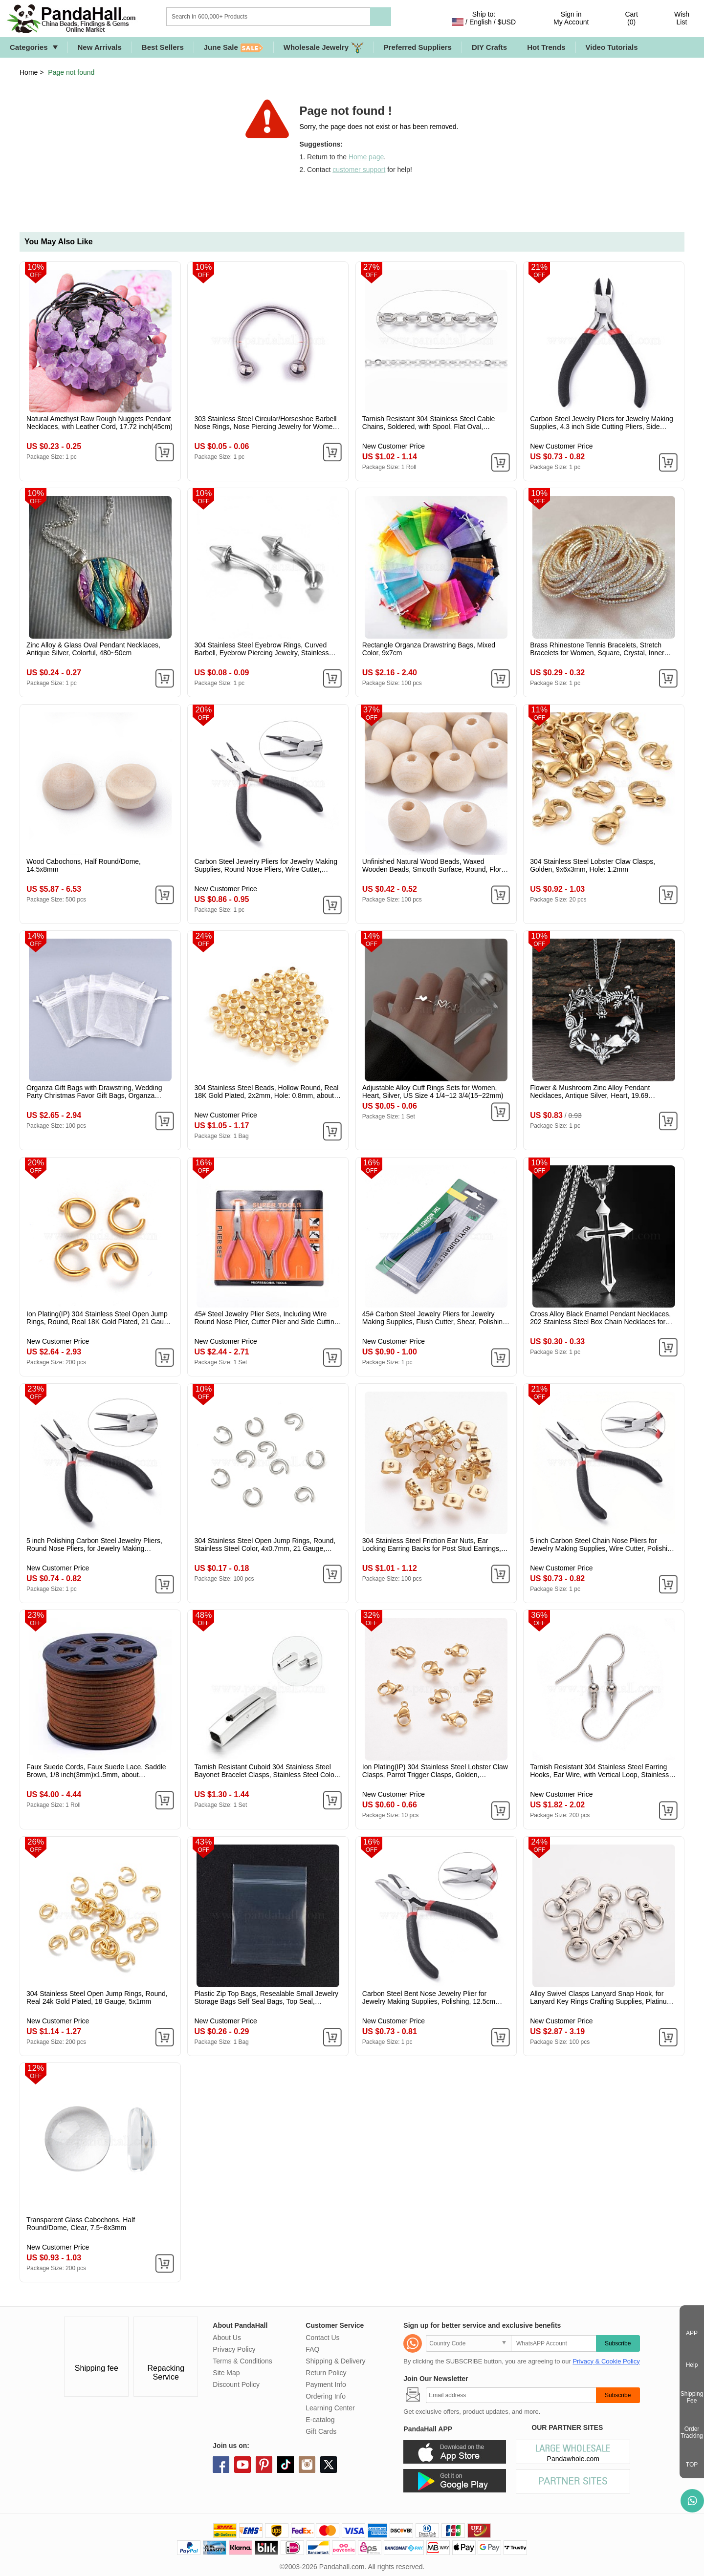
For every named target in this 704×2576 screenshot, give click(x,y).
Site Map (226, 2373)
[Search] (308, 16)
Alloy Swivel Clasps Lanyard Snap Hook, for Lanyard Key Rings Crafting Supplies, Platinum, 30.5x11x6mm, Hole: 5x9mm (602, 1997)
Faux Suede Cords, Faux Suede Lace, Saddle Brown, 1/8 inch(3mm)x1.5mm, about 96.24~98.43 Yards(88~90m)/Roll (96, 1771)
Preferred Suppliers (418, 47)
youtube (242, 2464)
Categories (29, 47)
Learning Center (330, 2408)
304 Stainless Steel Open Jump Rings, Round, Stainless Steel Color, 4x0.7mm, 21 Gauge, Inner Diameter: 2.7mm (264, 1544)
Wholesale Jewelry (324, 47)
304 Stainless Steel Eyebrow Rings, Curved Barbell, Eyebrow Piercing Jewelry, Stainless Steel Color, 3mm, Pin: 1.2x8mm (261, 649)
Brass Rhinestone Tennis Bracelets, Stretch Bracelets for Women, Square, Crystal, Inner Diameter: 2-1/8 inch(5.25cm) (597, 649)
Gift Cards (321, 2431)
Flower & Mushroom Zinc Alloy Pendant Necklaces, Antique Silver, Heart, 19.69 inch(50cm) (590, 1091)
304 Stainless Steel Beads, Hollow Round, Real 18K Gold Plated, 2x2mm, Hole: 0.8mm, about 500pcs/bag (266, 1091)
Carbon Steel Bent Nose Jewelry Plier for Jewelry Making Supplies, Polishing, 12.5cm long (428, 1997)
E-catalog (320, 2420)
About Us (227, 2337)
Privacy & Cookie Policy (605, 2361)
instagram (307, 2464)
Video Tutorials (612, 47)
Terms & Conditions (242, 2361)
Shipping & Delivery (335, 2361)
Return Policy (326, 2373)
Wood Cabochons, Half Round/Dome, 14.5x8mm (83, 865)
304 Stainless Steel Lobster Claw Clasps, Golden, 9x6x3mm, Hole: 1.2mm (592, 865)
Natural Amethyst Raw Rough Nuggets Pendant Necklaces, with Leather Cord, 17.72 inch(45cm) (99, 422)
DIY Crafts (489, 47)
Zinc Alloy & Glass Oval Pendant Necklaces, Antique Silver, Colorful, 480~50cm (93, 649)
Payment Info (326, 2384)
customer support (358, 169)
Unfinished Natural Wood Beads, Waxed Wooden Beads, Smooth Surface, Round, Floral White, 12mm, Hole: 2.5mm (434, 865)
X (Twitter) (328, 2464)
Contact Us (322, 2337)
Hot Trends (546, 47)
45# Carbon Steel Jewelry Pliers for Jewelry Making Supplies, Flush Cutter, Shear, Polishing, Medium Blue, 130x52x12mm (435, 1318)
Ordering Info (326, 2396)
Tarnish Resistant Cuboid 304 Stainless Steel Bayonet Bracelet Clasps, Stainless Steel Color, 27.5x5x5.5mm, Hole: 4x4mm (266, 1771)
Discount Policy (236, 2384)
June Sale (234, 47)
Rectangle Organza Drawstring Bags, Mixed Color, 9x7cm (428, 649)
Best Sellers (163, 47)
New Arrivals (100, 47)
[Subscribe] (510, 2395)
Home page (366, 157)
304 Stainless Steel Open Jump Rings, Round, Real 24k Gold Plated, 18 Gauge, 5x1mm (97, 1997)
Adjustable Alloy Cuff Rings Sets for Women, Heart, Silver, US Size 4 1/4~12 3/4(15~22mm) (433, 1091)
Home (29, 72)
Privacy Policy (234, 2349)
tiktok (285, 2464)
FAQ (312, 2349)
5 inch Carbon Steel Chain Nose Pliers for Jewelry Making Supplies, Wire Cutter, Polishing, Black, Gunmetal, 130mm (603, 1544)
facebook (221, 2464)
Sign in (571, 18)
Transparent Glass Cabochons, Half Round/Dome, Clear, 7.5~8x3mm (80, 2224)
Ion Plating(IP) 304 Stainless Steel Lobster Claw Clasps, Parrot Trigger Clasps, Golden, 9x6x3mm (435, 1771)
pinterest (264, 2464)
